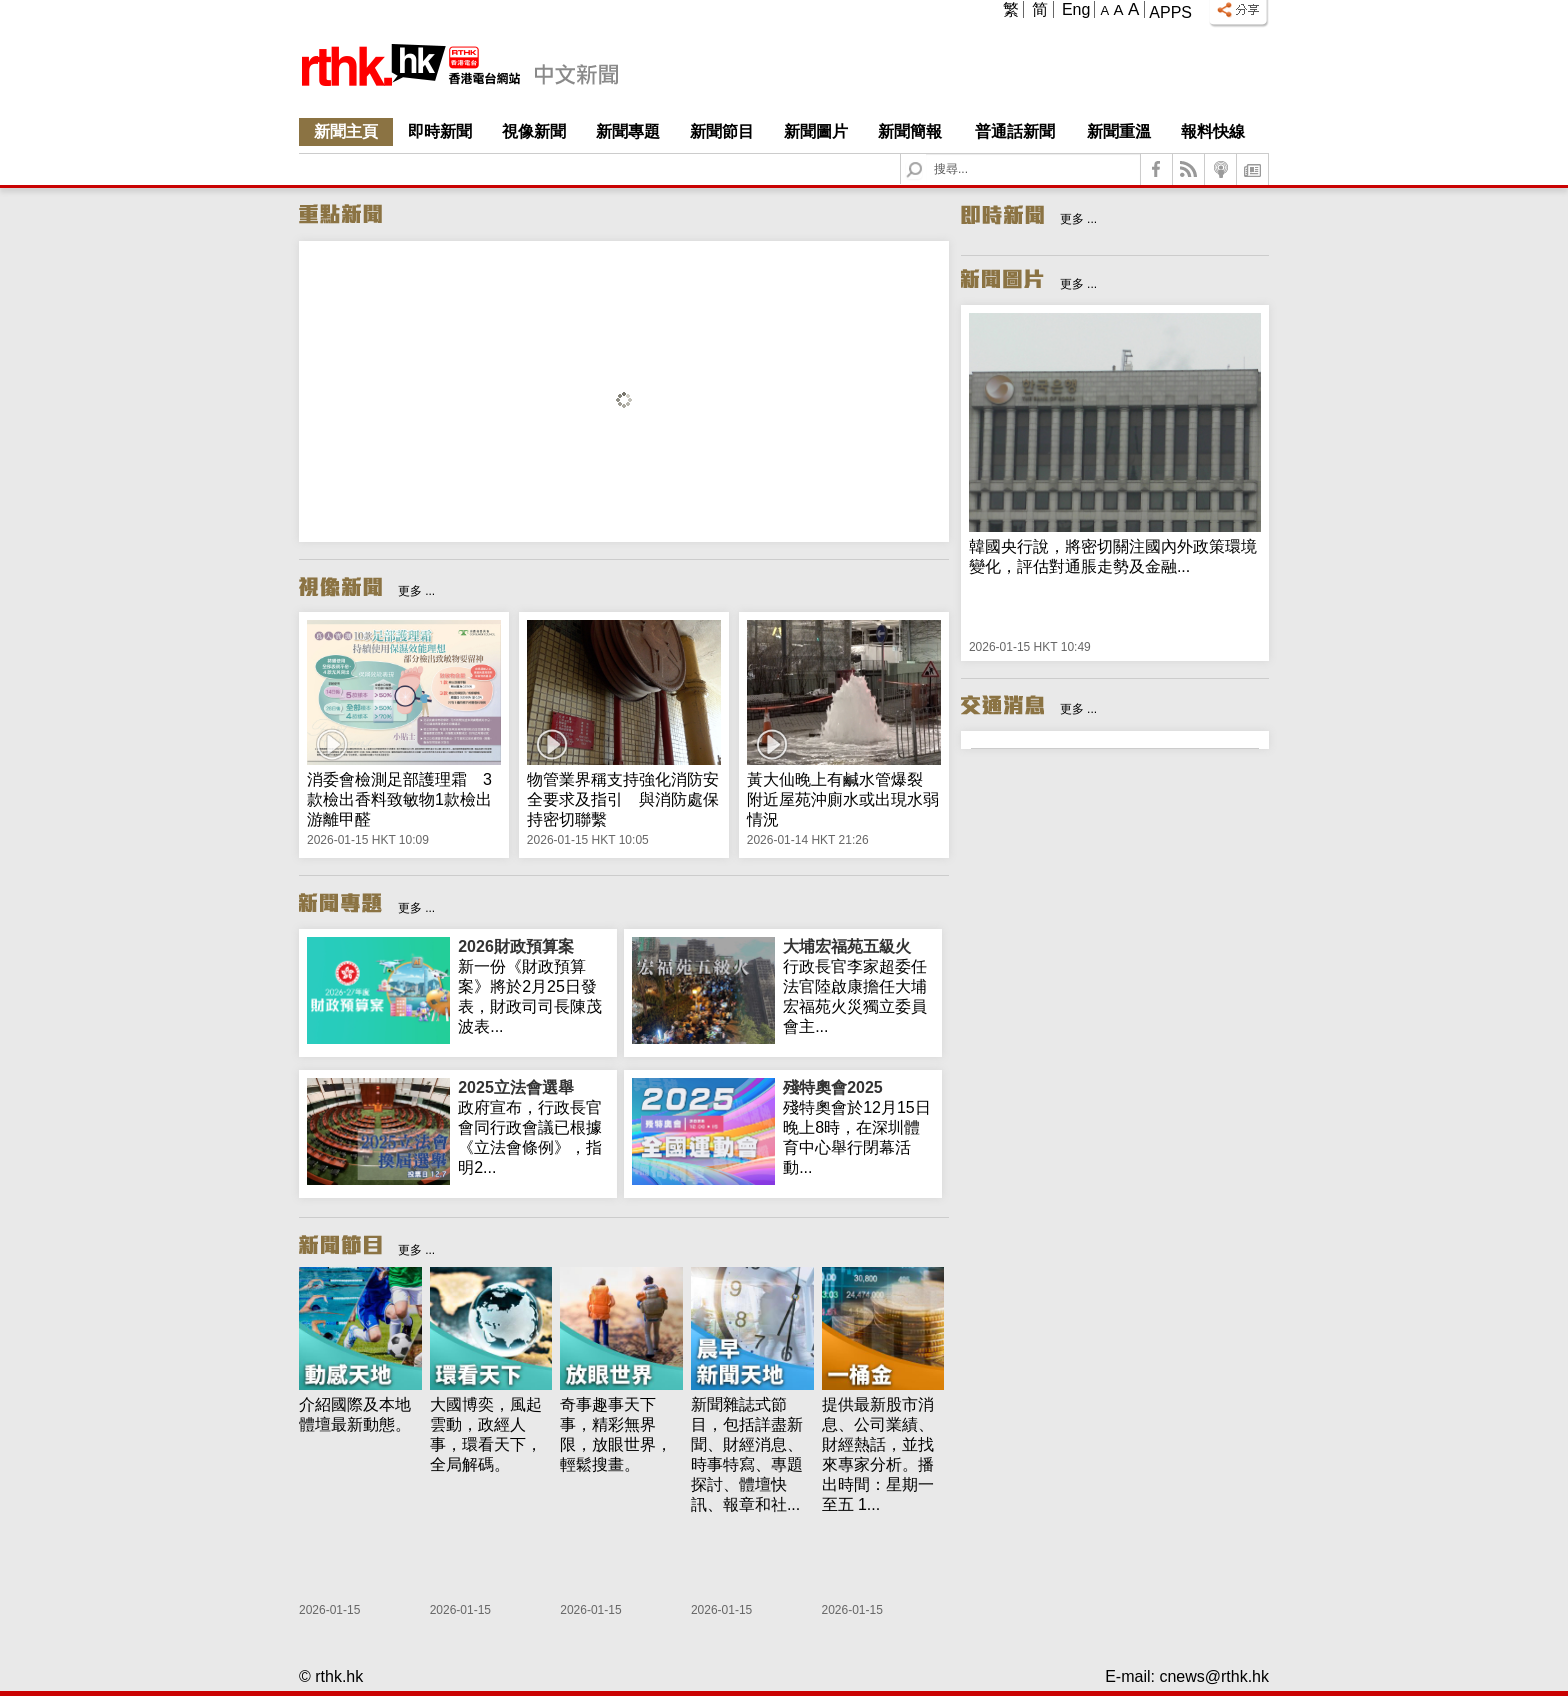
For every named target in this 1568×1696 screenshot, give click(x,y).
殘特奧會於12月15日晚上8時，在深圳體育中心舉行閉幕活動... (858, 1127)
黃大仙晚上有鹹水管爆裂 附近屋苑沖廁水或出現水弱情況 (843, 799)
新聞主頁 (346, 131)
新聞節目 (722, 131)
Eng (1076, 9)
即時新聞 (440, 131)
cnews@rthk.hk (1214, 1676)
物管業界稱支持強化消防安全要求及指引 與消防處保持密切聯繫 (623, 799)
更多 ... (416, 591)
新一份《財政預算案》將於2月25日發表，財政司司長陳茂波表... (533, 986)
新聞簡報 (910, 131)
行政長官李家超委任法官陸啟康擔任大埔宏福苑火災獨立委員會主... (858, 986)
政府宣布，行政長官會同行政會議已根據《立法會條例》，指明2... (533, 1127)
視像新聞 (534, 131)
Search (926, 154)
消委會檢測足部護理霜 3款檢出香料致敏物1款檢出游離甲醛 (399, 799)
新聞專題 (628, 131)
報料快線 (1213, 131)
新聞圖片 (816, 131)
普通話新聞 (1015, 131)
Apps (1170, 12)
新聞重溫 (1119, 131)
